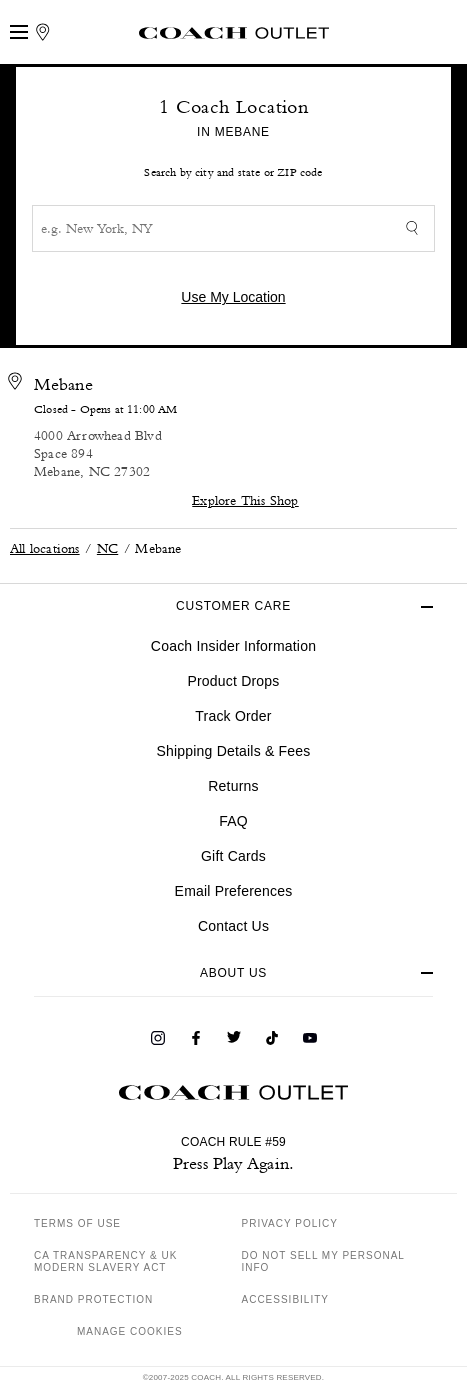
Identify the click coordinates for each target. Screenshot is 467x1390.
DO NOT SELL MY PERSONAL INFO (323, 1261)
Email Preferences (234, 891)
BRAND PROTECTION (93, 1299)
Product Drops (233, 681)
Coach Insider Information (233, 646)
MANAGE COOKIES (130, 1331)
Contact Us (233, 926)
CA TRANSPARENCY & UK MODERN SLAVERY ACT (105, 1261)
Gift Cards (233, 856)
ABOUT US (233, 973)
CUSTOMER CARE (233, 606)
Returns (233, 786)
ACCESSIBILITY (285, 1299)
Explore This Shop (245, 499)
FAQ (233, 821)
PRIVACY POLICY (290, 1223)
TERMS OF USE (77, 1223)
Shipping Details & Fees (233, 751)
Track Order (233, 716)
